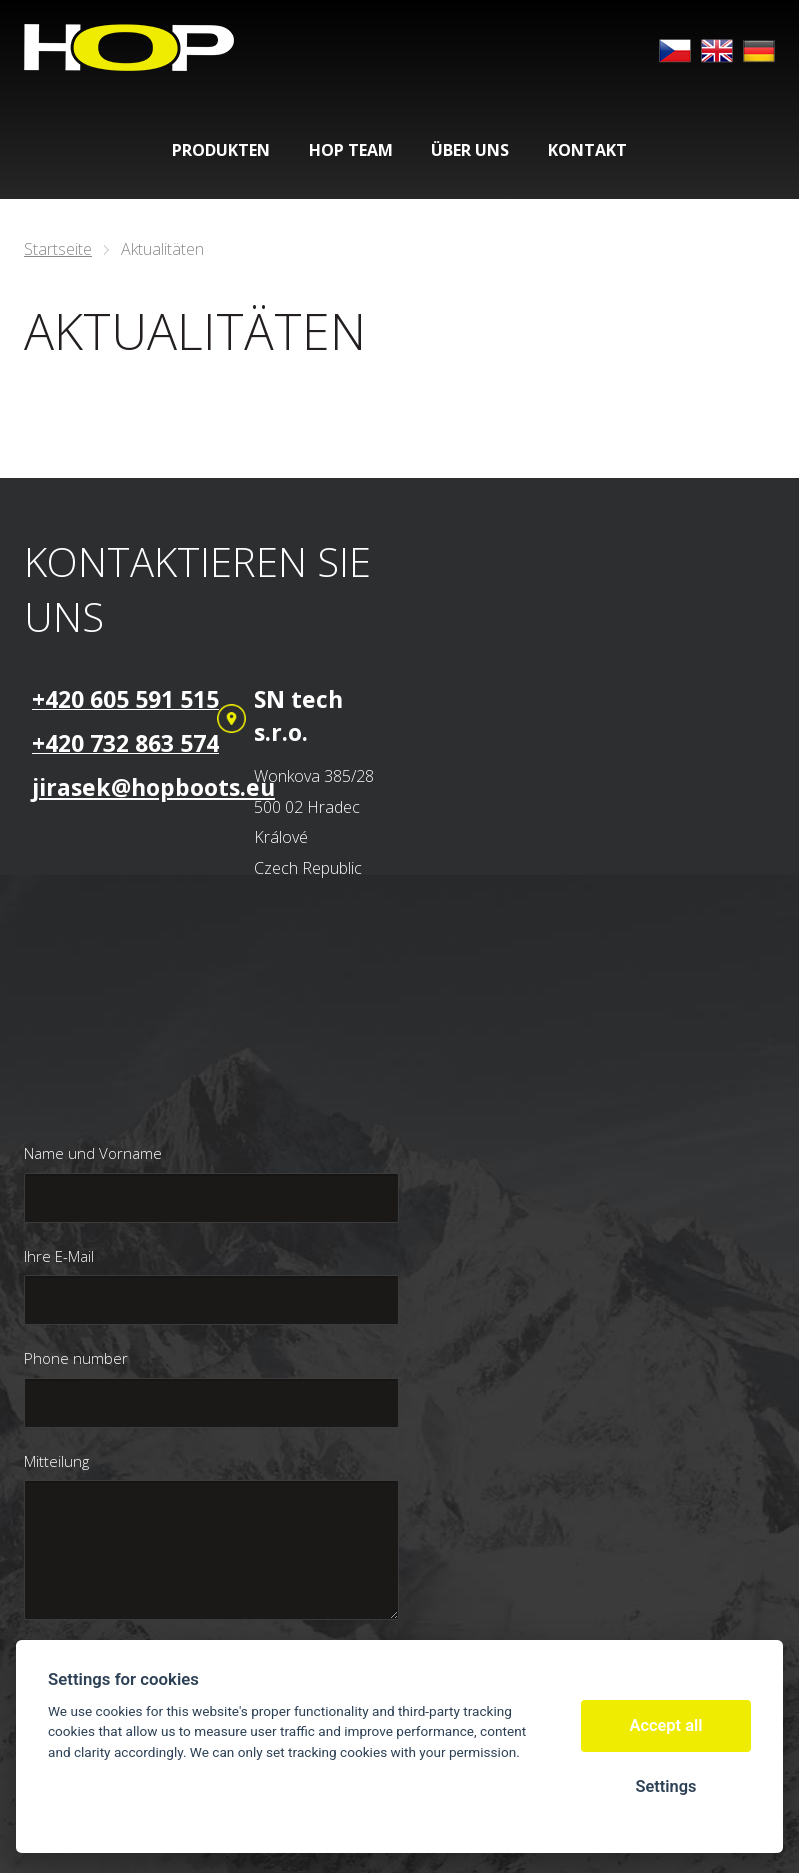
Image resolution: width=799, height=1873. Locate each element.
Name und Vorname (93, 1153)
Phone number (76, 1358)
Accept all (666, 1725)
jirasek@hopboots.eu (153, 787)
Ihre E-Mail (59, 1256)
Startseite (58, 249)
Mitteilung (56, 1461)
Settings (665, 1786)
